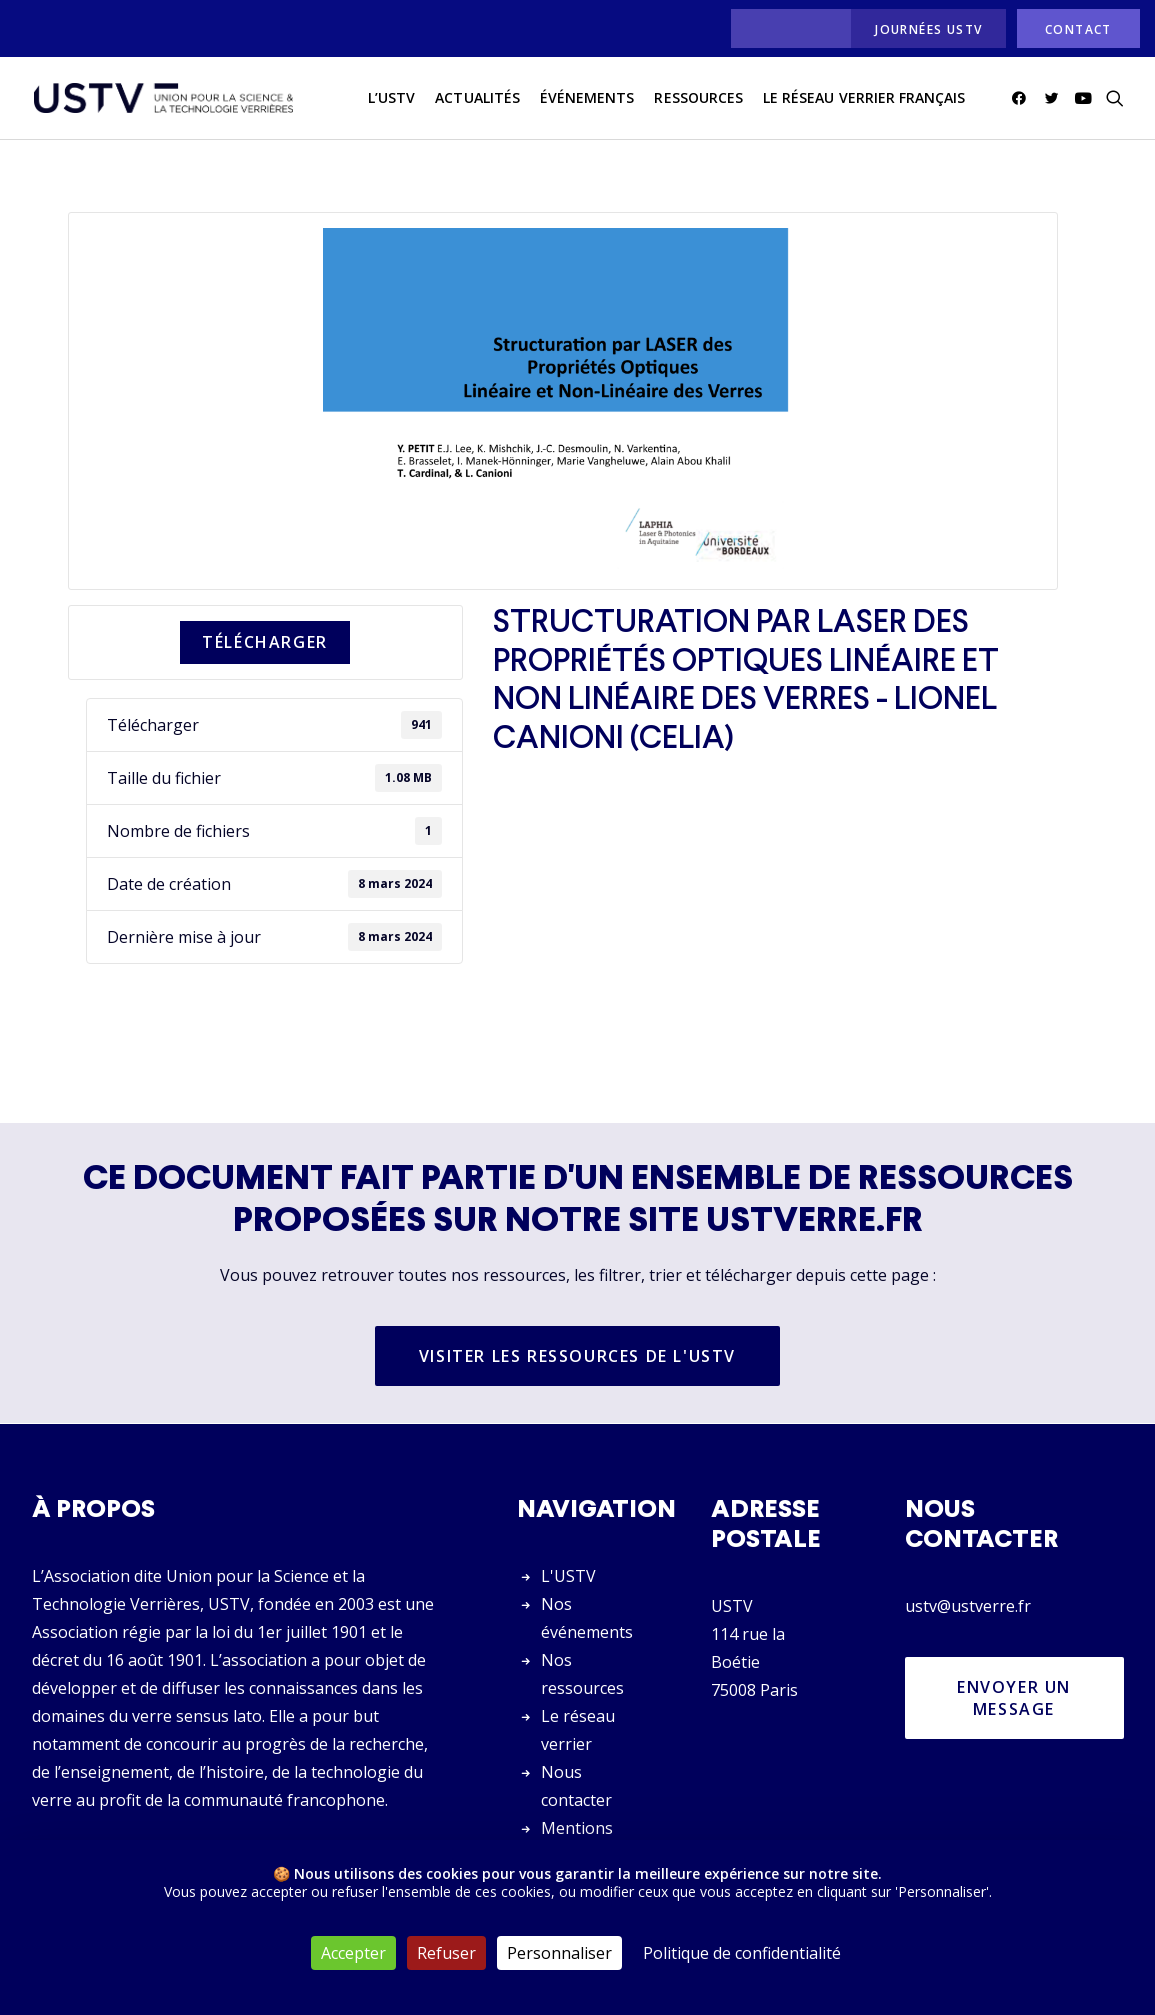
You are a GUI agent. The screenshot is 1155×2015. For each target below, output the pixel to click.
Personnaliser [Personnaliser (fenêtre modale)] (559, 1953)
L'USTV (568, 1576)
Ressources (698, 98)
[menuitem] (785, 28)
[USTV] (163, 99)
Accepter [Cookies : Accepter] (353, 1953)
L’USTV (391, 98)
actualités (477, 98)
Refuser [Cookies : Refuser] (446, 1953)
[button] (1022, 99)
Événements (587, 98)
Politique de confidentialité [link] (742, 1953)
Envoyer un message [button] (1017, 1698)
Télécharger (265, 643)
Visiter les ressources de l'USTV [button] (577, 1357)
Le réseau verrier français (864, 98)
